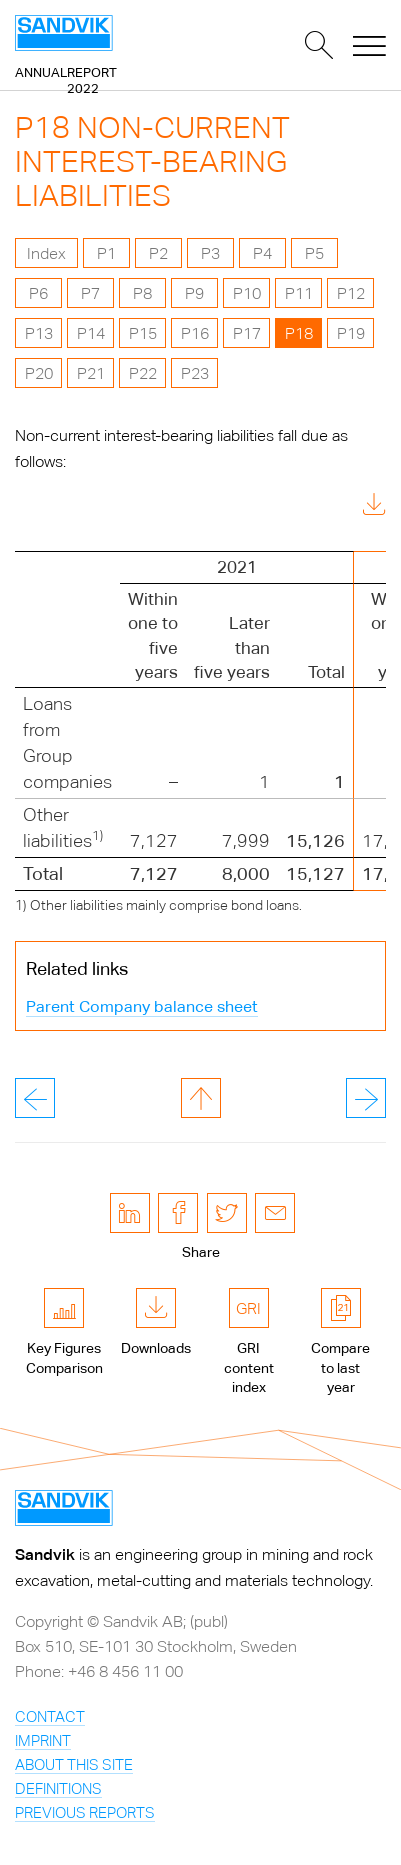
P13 (39, 333)
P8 (142, 293)
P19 (351, 333)
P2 (158, 253)
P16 (195, 333)
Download (328, 507)
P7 (90, 293)
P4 (262, 253)
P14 (91, 333)
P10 (247, 293)
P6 (38, 293)
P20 (39, 373)
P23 (195, 373)
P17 (247, 333)
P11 (299, 293)
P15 (143, 333)
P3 (210, 253)
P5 (314, 253)
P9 (194, 293)
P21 (91, 373)
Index (46, 253)
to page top (201, 1098)
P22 (143, 373)
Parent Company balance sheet (142, 1006)
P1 (106, 253)
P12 (351, 293)
